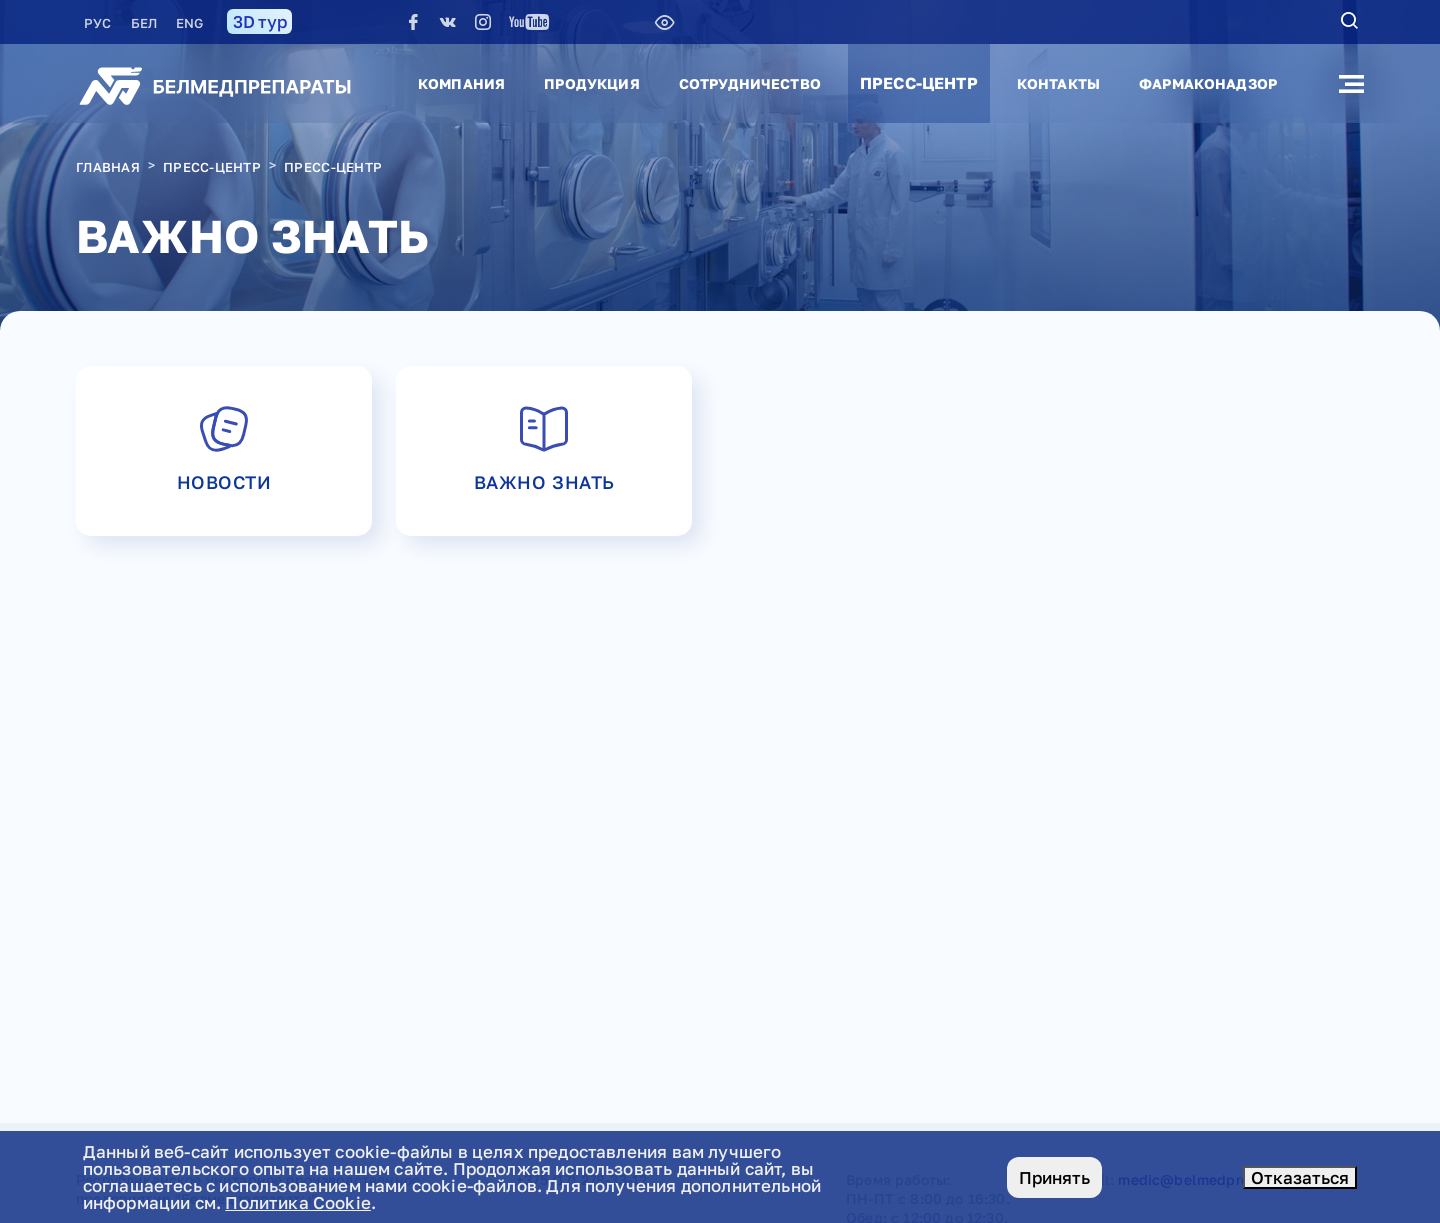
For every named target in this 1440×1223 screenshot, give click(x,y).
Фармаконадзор (1208, 83)
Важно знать (544, 447)
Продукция (591, 83)
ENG (189, 23)
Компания (461, 83)
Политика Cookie (298, 1202)
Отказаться (1300, 1177)
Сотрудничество (750, 83)
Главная (108, 167)
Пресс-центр (919, 83)
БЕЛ (146, 23)
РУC (99, 23)
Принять (1054, 1177)
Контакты (1058, 83)
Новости (224, 447)
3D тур (259, 21)
